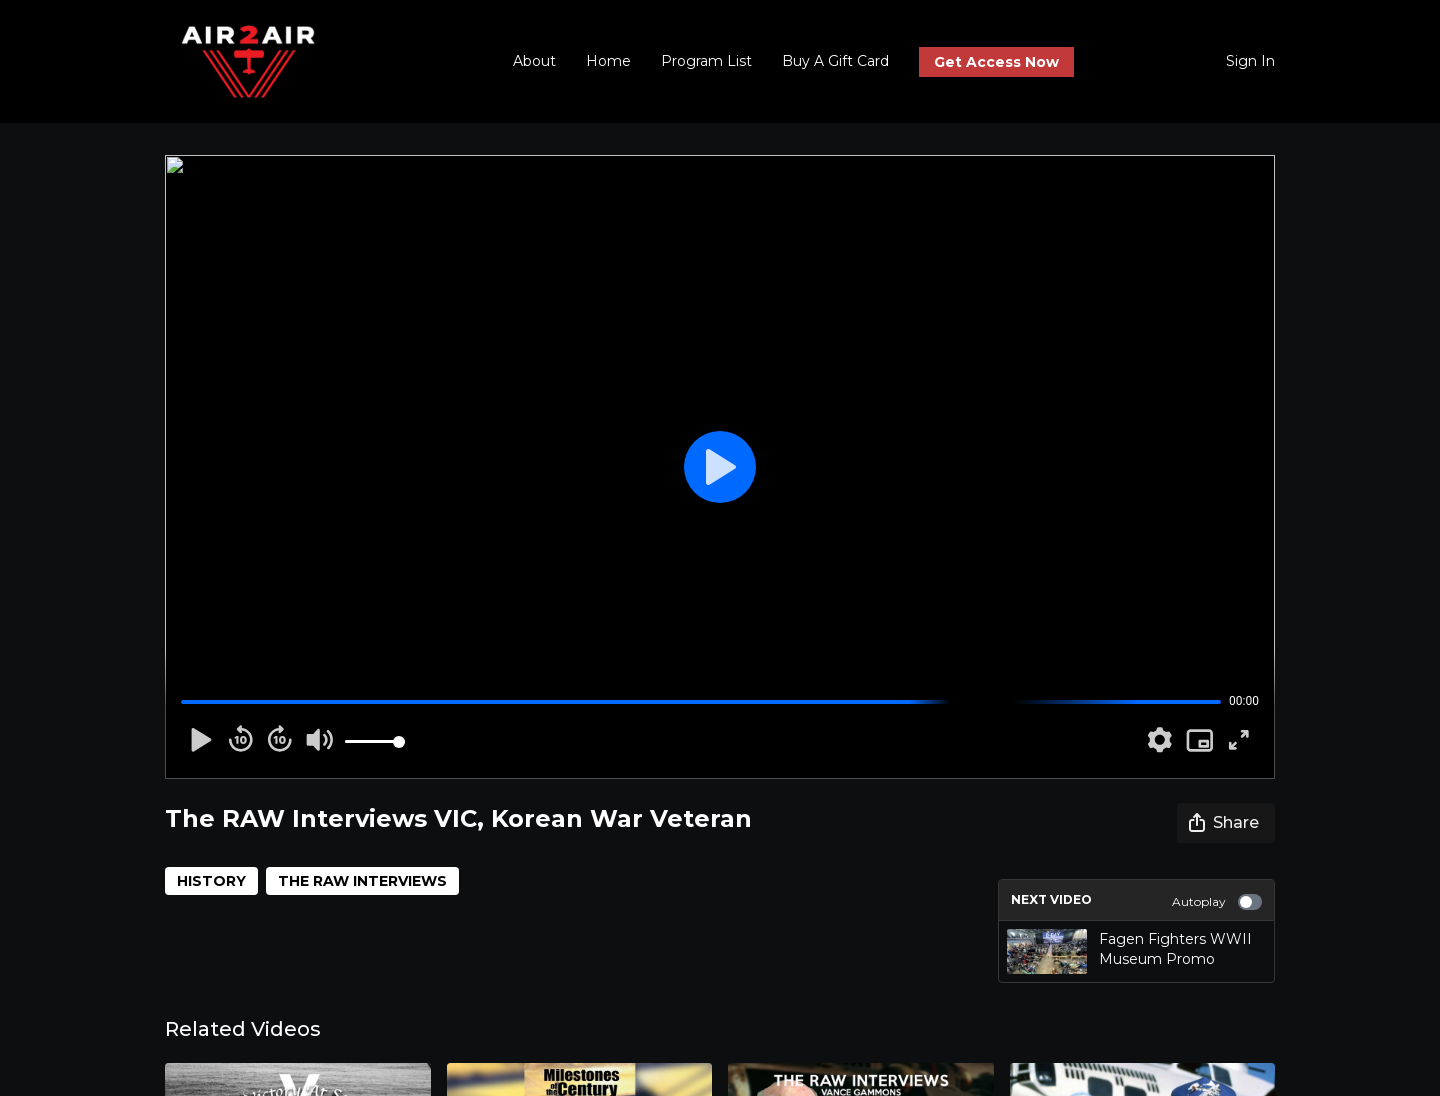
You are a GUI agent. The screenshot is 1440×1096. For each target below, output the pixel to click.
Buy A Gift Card (835, 61)
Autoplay (1217, 902)
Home (608, 61)
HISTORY (211, 881)
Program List (706, 61)
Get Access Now (996, 62)
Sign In (1250, 61)
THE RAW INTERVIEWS (362, 881)
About (534, 61)
